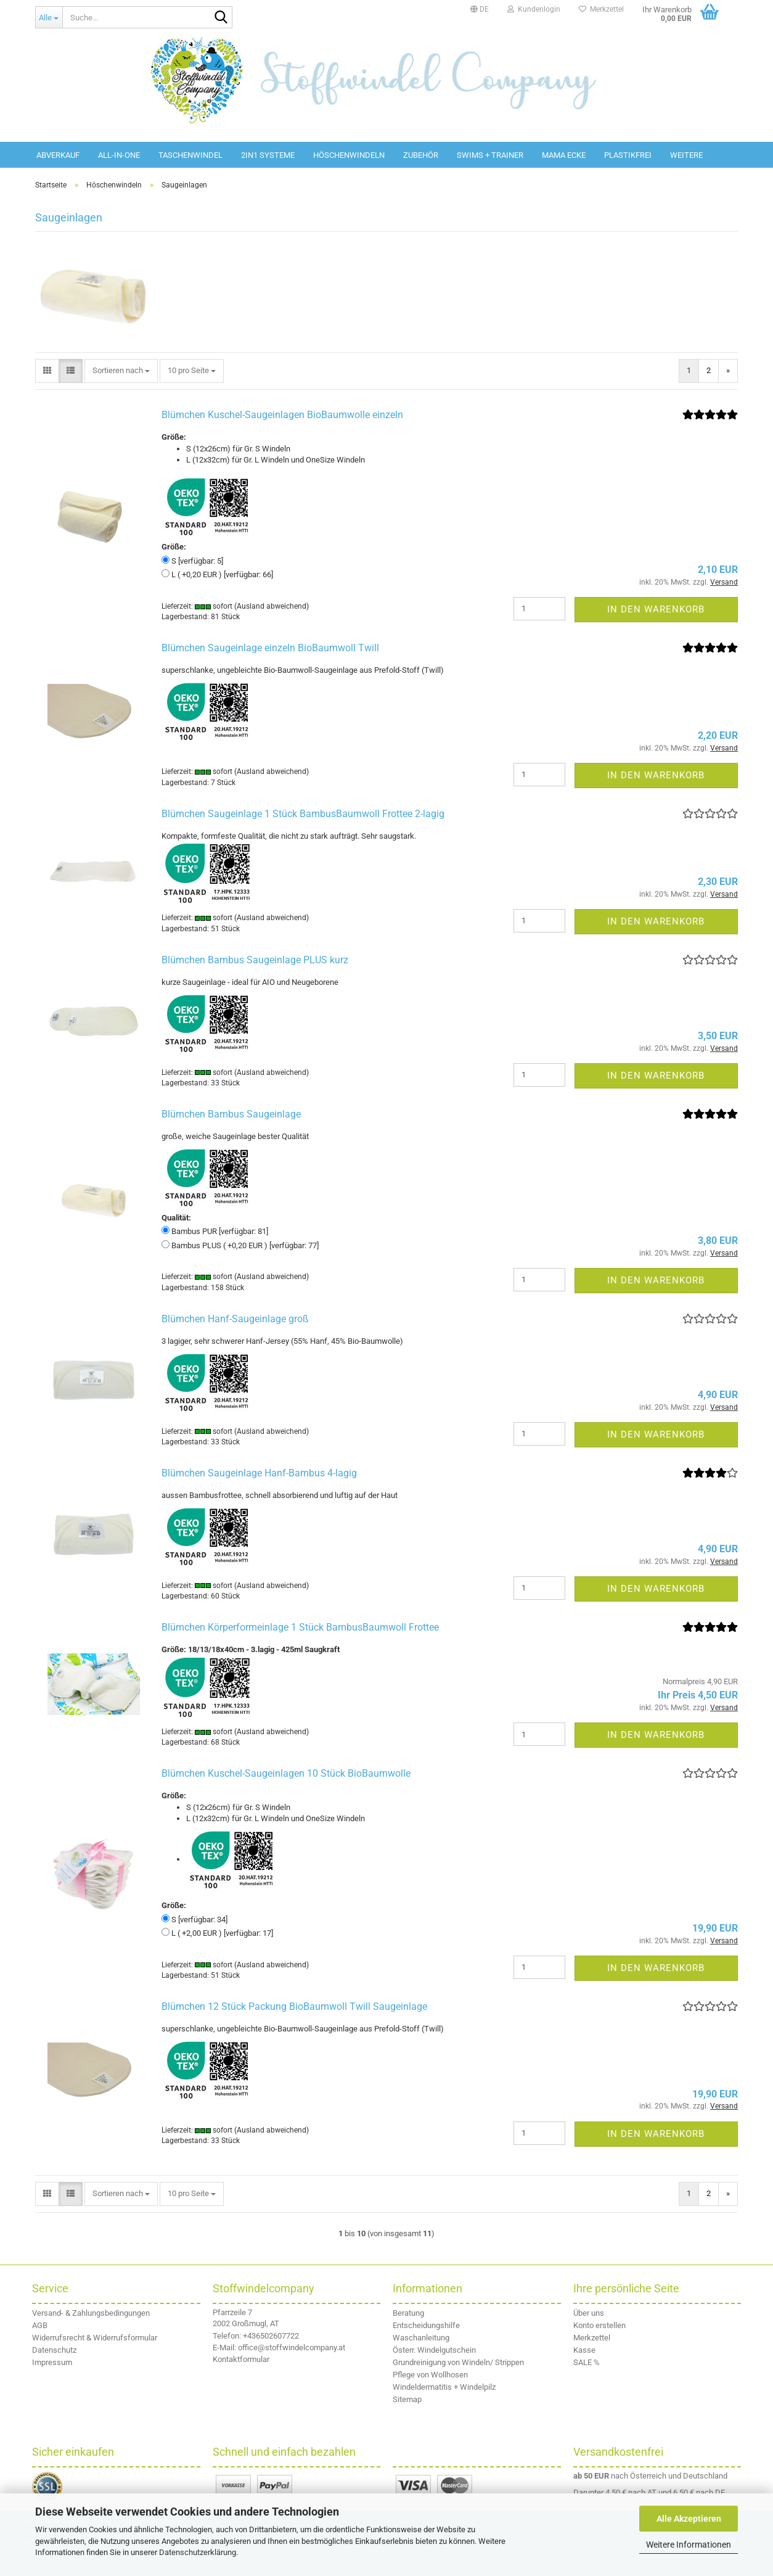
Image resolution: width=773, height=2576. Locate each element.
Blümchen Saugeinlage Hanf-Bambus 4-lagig (259, 1473)
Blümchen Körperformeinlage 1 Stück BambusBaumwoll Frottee (300, 1627)
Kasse (584, 2350)
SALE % (586, 2362)
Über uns (588, 2313)
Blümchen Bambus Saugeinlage (231, 1114)
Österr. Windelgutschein (434, 2350)
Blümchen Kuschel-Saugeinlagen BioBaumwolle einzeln (282, 415)
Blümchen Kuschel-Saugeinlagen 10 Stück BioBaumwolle (286, 1773)
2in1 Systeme (268, 155)
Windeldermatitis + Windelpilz (444, 2387)
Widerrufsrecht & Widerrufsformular (94, 2337)
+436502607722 (271, 2335)
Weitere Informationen (688, 2544)
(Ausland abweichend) (271, 606)
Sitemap (407, 2399)
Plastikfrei (628, 155)
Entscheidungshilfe (426, 2325)
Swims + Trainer (490, 155)
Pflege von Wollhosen (430, 2374)
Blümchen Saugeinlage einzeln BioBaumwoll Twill (270, 648)
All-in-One (119, 155)
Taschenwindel (190, 155)
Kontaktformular (241, 2359)
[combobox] (121, 371)
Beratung (408, 2313)
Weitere (686, 155)
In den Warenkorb (656, 609)
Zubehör (420, 155)
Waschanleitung (421, 2337)
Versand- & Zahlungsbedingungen (91, 2313)
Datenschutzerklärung (197, 2552)
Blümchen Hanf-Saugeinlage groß (235, 1319)
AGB (39, 2325)
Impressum (52, 2362)
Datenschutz (54, 2350)
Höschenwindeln (349, 155)
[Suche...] (48, 17)
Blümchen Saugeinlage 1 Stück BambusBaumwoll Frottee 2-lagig (303, 814)
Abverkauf (58, 155)
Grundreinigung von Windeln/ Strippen (458, 2362)
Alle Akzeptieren (688, 2519)
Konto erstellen (599, 2325)
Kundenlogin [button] (533, 9)
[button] (479, 9)
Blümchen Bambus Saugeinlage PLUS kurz (255, 960)
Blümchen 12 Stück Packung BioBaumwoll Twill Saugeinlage (294, 2006)
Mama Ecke (564, 155)
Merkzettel (601, 9)
